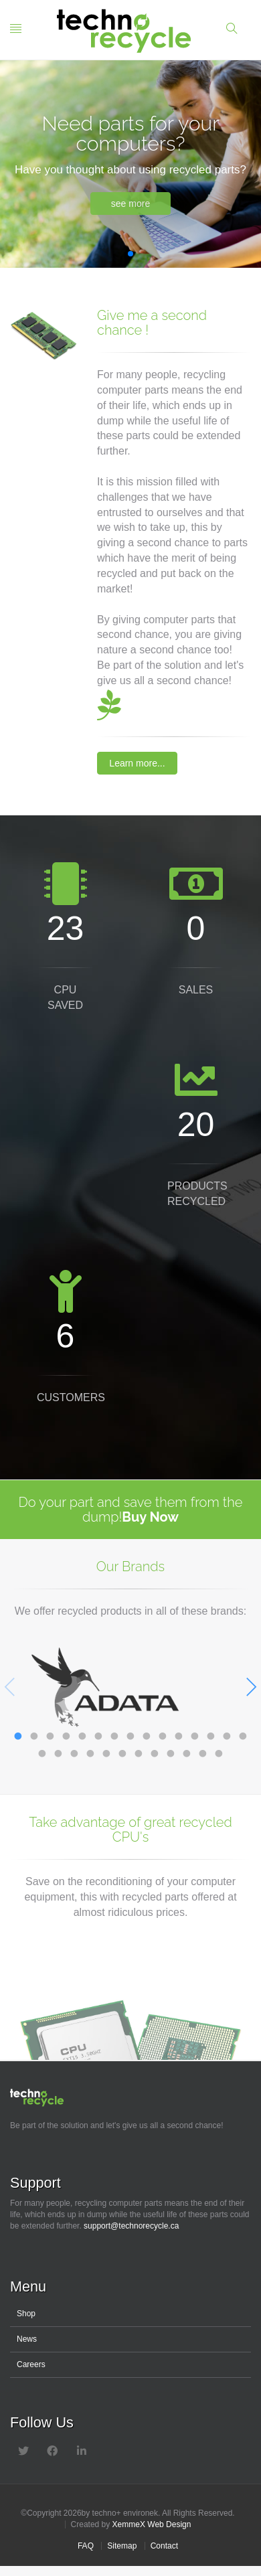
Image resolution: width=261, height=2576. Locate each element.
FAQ (86, 2546)
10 (162, 1733)
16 (42, 1750)
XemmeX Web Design (151, 2524)
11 (178, 1733)
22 (138, 1750)
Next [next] (251, 1687)
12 (194, 1733)
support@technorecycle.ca (131, 2226)
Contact (164, 2546)
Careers (31, 2364)
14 (227, 1733)
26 (202, 1750)
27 (219, 1750)
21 (122, 1750)
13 (210, 1733)
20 (106, 1750)
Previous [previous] (10, 1687)
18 (74, 1750)
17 (58, 1750)
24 (170, 1750)
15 (243, 1733)
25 (186, 1750)
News (27, 2339)
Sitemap (122, 2546)
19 (90, 1750)
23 (154, 1750)
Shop (26, 2313)
